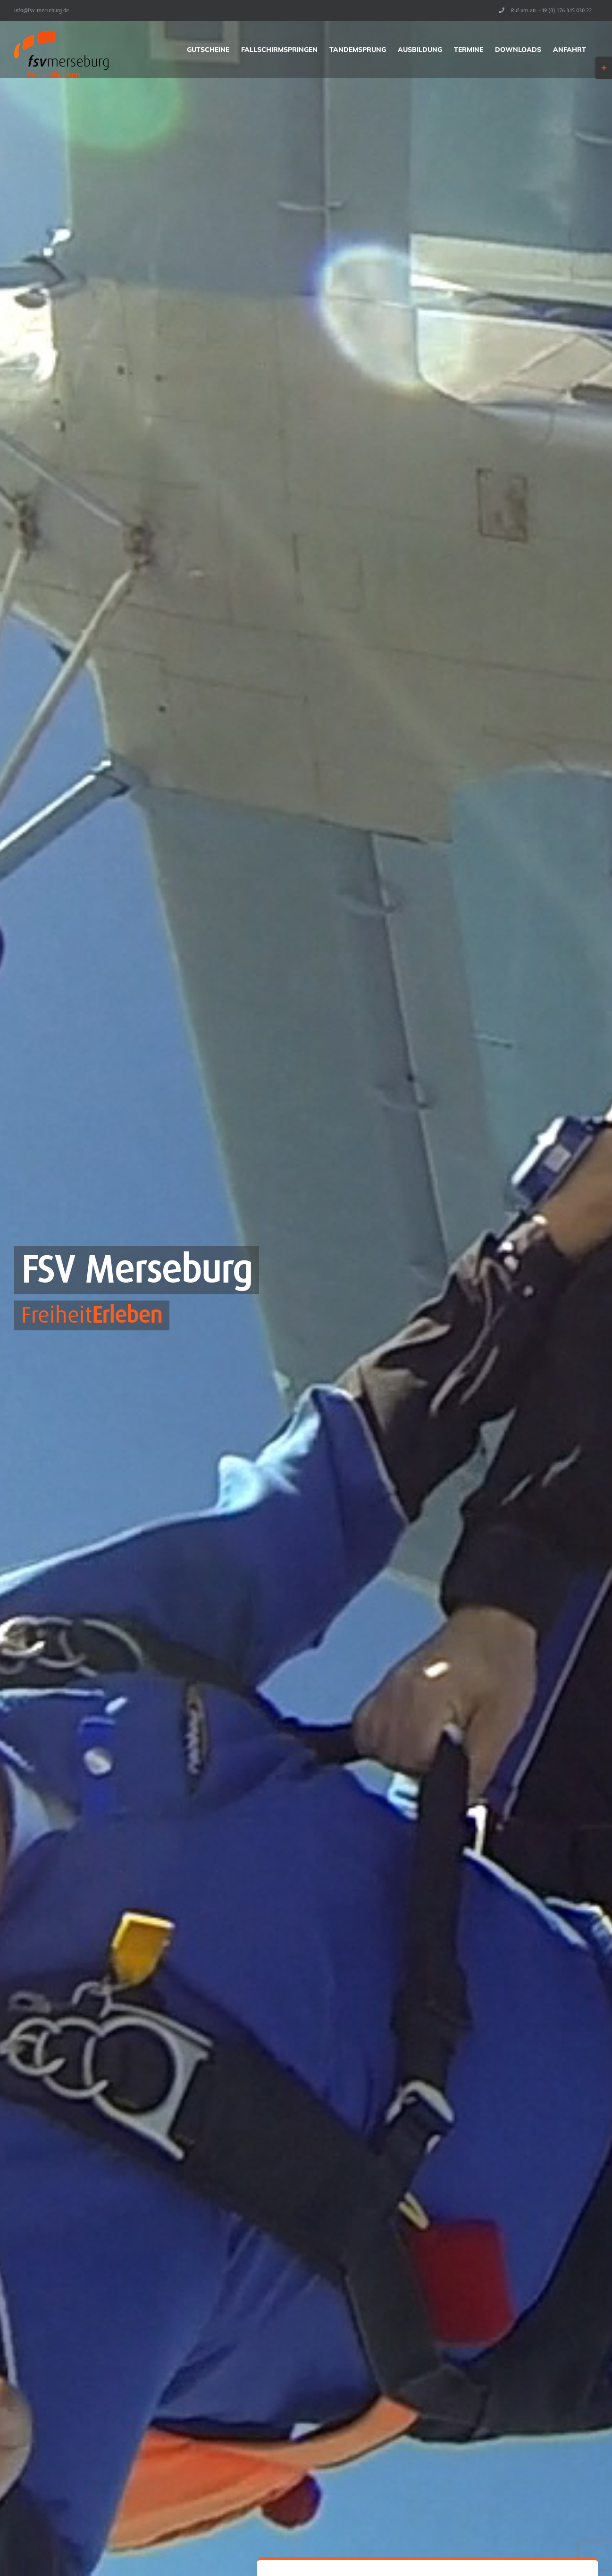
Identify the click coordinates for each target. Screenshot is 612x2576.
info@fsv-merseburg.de (41, 10)
